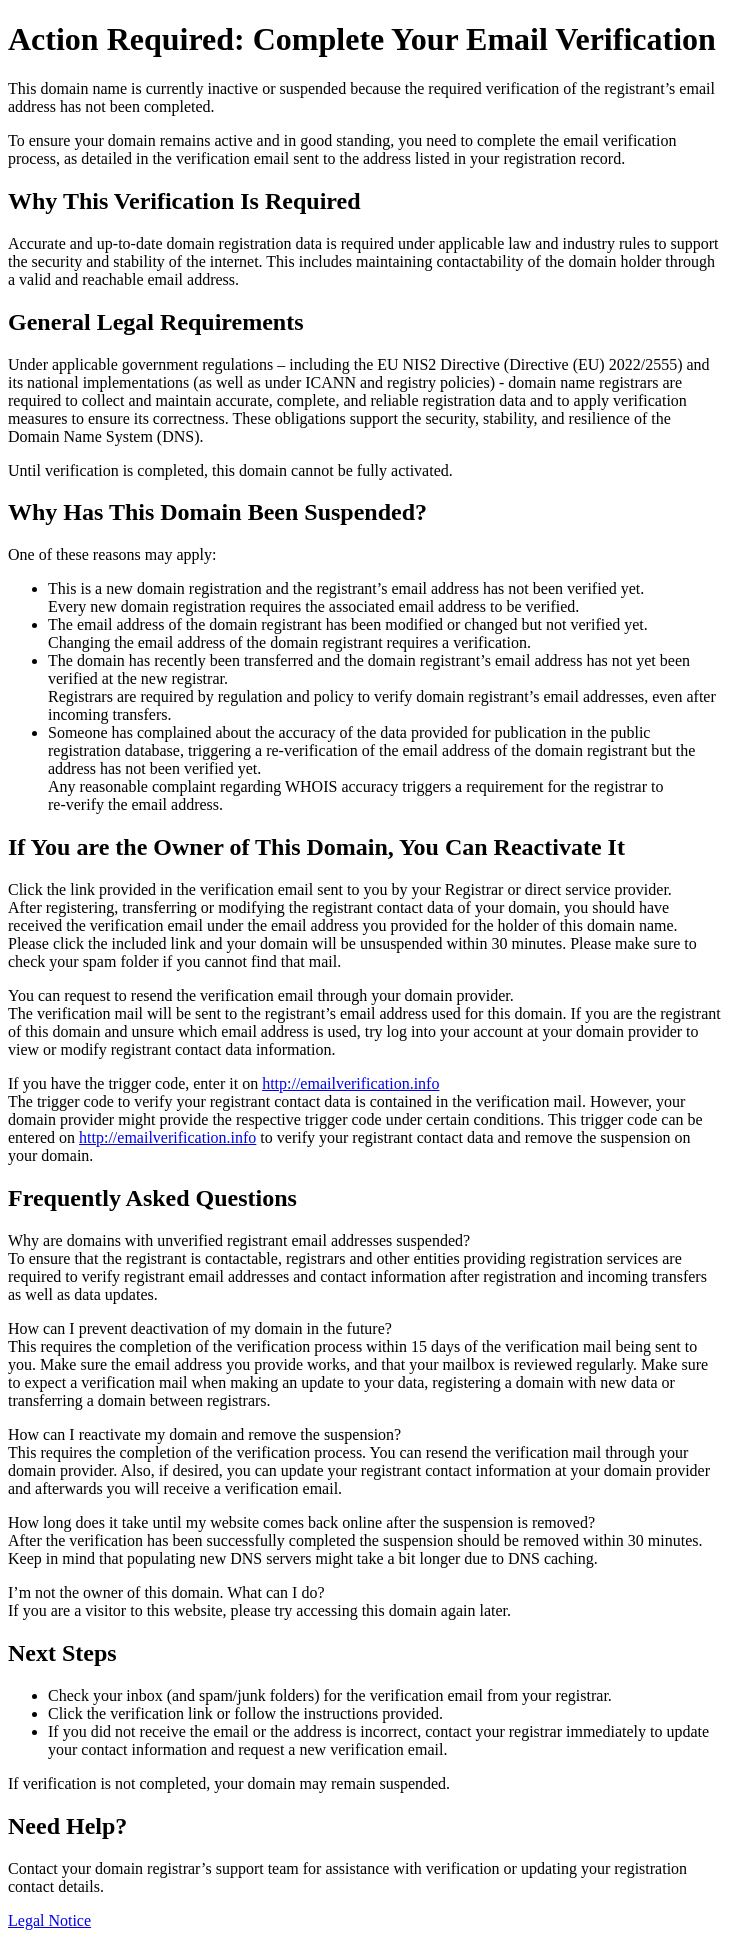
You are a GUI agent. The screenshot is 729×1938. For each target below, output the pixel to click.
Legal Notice (49, 1920)
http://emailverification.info (350, 1083)
